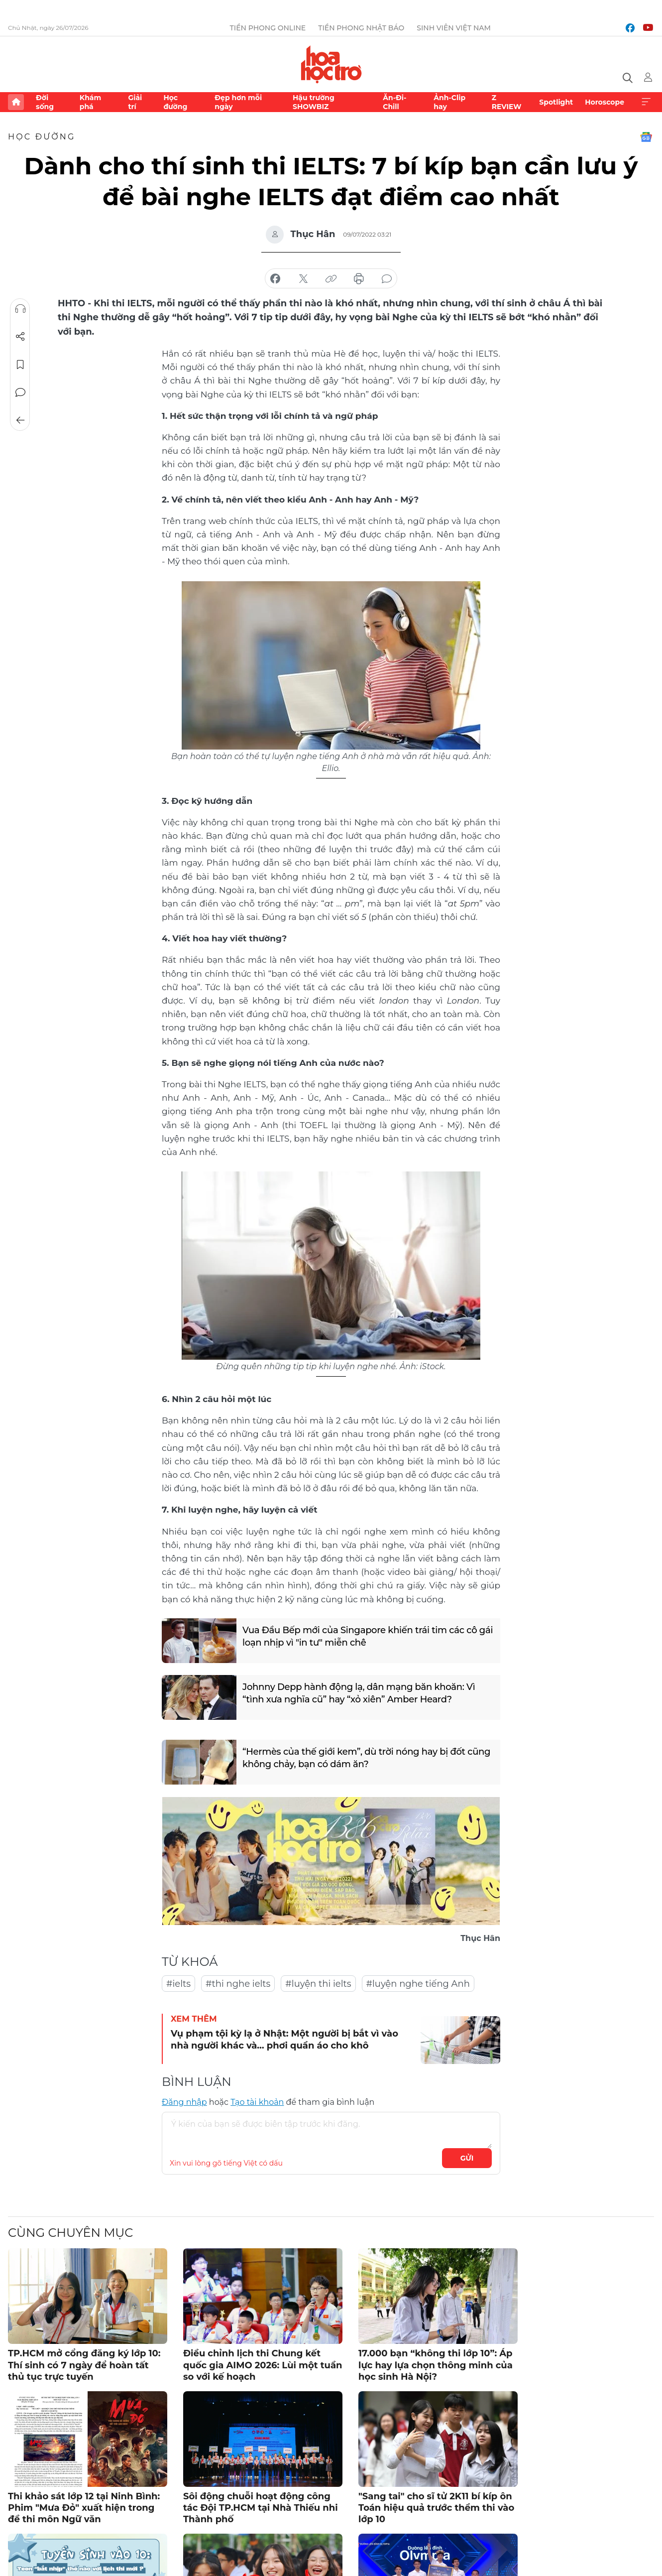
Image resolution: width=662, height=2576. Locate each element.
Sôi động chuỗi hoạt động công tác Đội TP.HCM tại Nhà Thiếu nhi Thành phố (260, 2508)
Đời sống (45, 102)
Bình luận (20, 392)
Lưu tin (20, 365)
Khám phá (90, 102)
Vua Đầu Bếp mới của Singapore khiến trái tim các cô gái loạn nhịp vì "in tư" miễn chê (367, 1636)
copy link (331, 279)
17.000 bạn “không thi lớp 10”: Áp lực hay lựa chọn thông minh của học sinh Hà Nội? (435, 2365)
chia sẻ (275, 279)
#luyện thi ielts (318, 1983)
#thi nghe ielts (238, 1983)
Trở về (20, 420)
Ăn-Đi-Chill (394, 102)
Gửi (467, 2158)
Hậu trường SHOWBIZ (313, 102)
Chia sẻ (20, 337)
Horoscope (604, 102)
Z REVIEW (507, 102)
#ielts (178, 1983)
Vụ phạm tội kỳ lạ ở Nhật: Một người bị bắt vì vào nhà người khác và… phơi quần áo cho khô (284, 2039)
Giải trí (135, 102)
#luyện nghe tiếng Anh (418, 1983)
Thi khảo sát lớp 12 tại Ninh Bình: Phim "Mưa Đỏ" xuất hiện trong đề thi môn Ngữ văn (84, 2508)
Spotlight (556, 102)
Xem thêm (646, 102)
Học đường (175, 102)
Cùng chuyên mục (70, 2232)
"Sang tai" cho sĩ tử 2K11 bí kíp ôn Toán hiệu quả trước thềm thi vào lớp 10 (436, 2508)
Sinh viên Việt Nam (454, 27)
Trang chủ (16, 102)
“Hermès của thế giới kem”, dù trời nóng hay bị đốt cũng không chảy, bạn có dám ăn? (366, 1758)
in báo (359, 279)
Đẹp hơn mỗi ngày (238, 102)
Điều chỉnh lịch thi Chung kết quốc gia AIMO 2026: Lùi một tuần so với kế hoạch (262, 2365)
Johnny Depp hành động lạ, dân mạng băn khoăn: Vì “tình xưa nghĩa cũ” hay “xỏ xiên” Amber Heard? (358, 1693)
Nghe (20, 309)
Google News (646, 137)
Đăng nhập (184, 2102)
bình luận (387, 279)
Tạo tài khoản (257, 2102)
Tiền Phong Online (268, 27)
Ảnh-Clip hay (449, 102)
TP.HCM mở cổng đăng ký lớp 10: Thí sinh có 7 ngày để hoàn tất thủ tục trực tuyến (84, 2365)
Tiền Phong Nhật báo (361, 27)
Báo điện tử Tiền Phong (331, 64)
